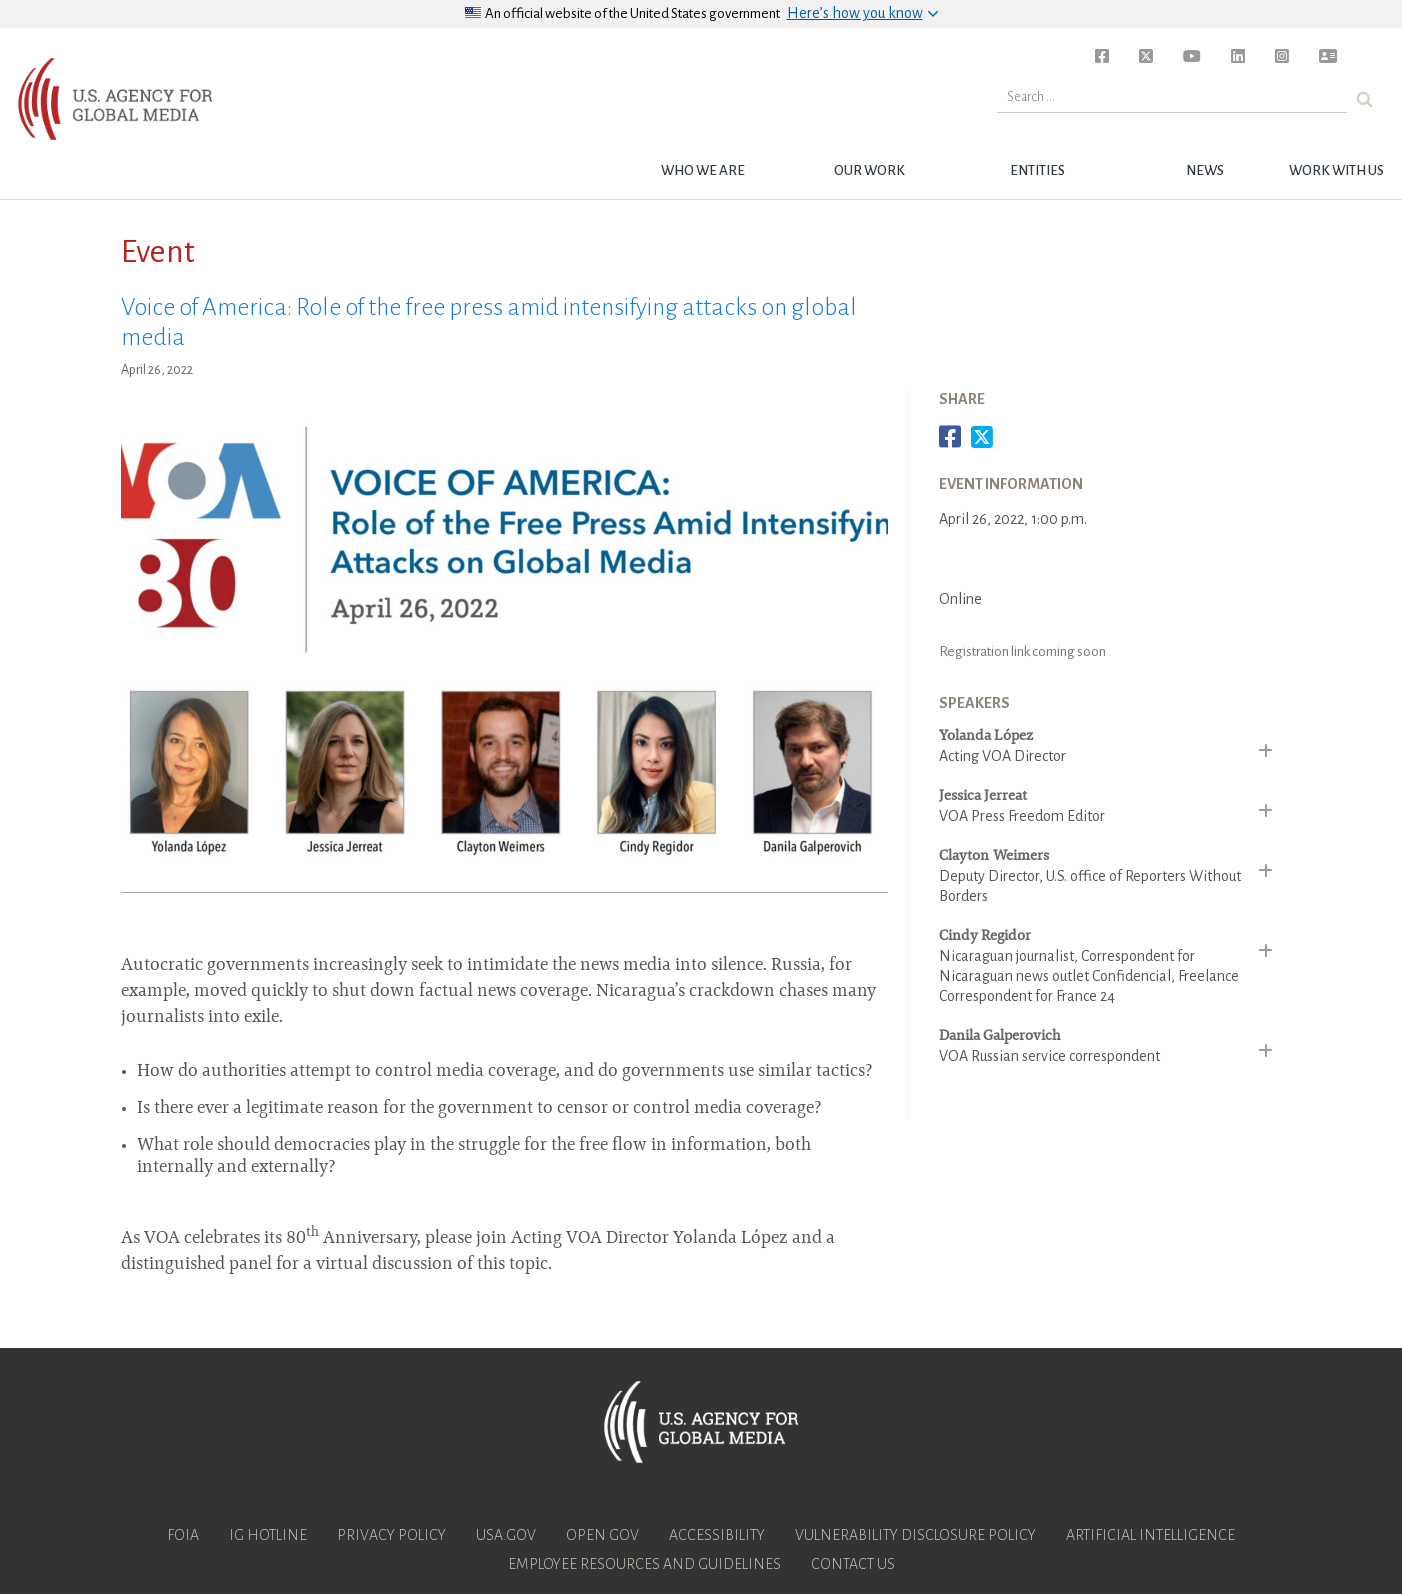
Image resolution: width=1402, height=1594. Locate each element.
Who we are (703, 170)
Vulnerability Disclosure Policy (915, 1535)
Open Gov (602, 1535)
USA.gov (506, 1535)
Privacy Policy (391, 1535)
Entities (1037, 170)
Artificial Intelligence (1150, 1535)
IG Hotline (268, 1535)
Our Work (869, 170)
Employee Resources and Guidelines (644, 1564)
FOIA (183, 1535)
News (1205, 170)
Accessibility (717, 1535)
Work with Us (1336, 170)
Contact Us (853, 1564)
